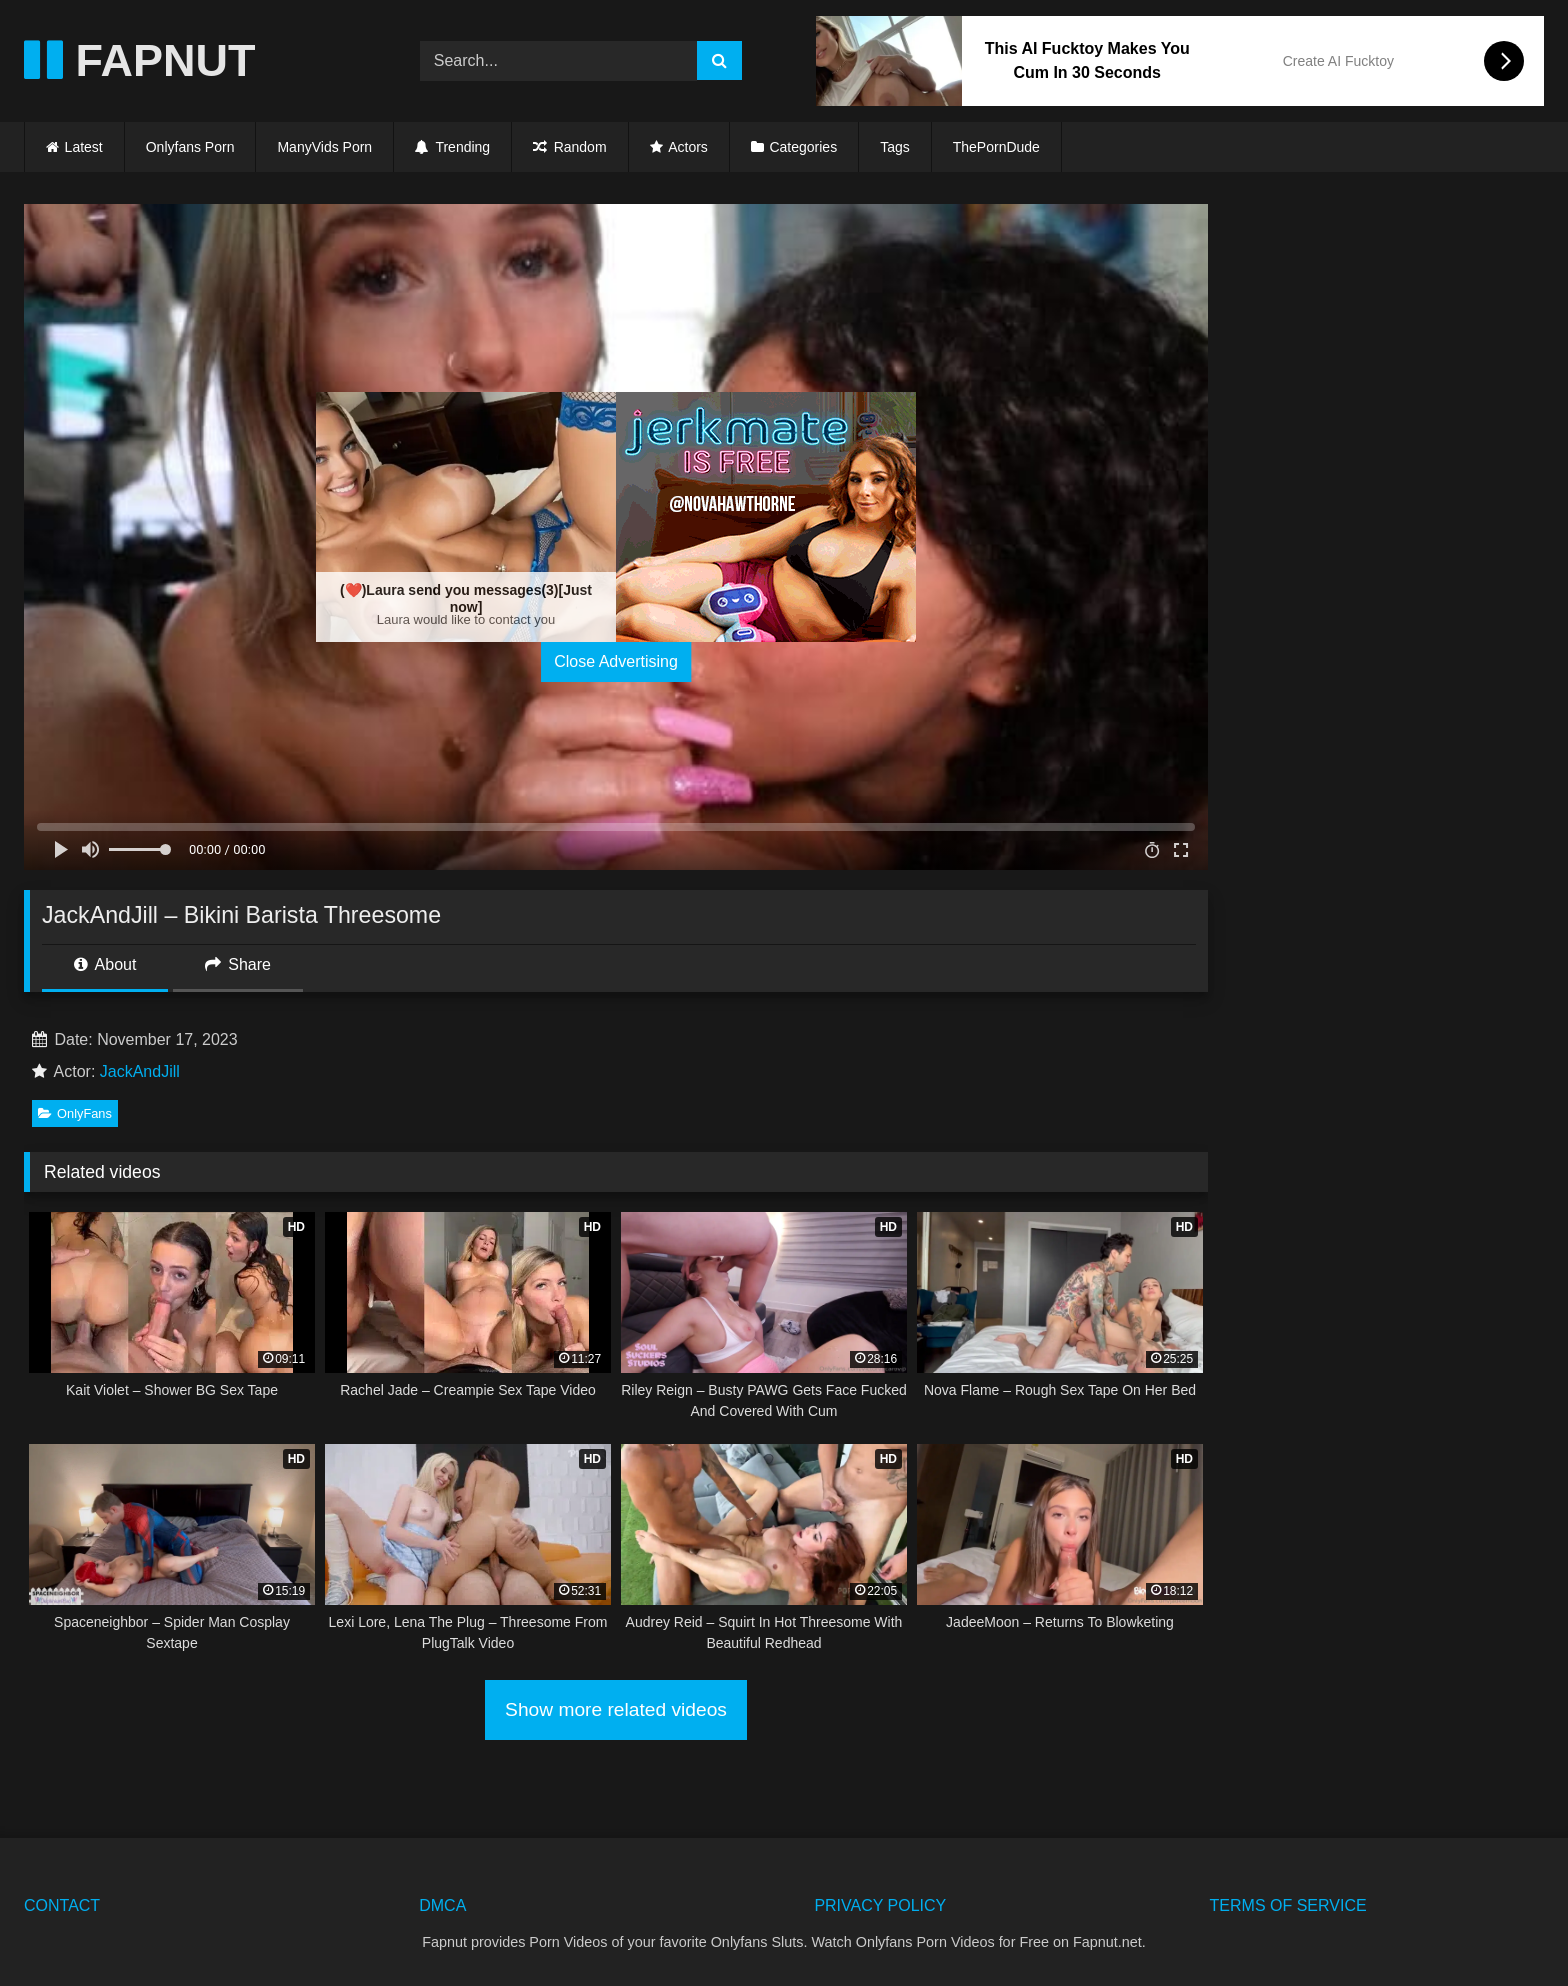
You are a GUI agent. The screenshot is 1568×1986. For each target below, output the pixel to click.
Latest (84, 147)
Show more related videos (616, 1709)
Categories (803, 147)
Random (569, 147)
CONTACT (62, 1905)
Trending (452, 147)
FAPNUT (140, 60)
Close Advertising (616, 661)
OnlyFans (75, 1113)
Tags (895, 147)
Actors (688, 147)
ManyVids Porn (324, 147)
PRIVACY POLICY (880, 1905)
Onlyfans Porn (190, 147)
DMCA (442, 1905)
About (105, 964)
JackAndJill (140, 1071)
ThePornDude (996, 147)
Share (238, 964)
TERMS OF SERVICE (1288, 1905)
